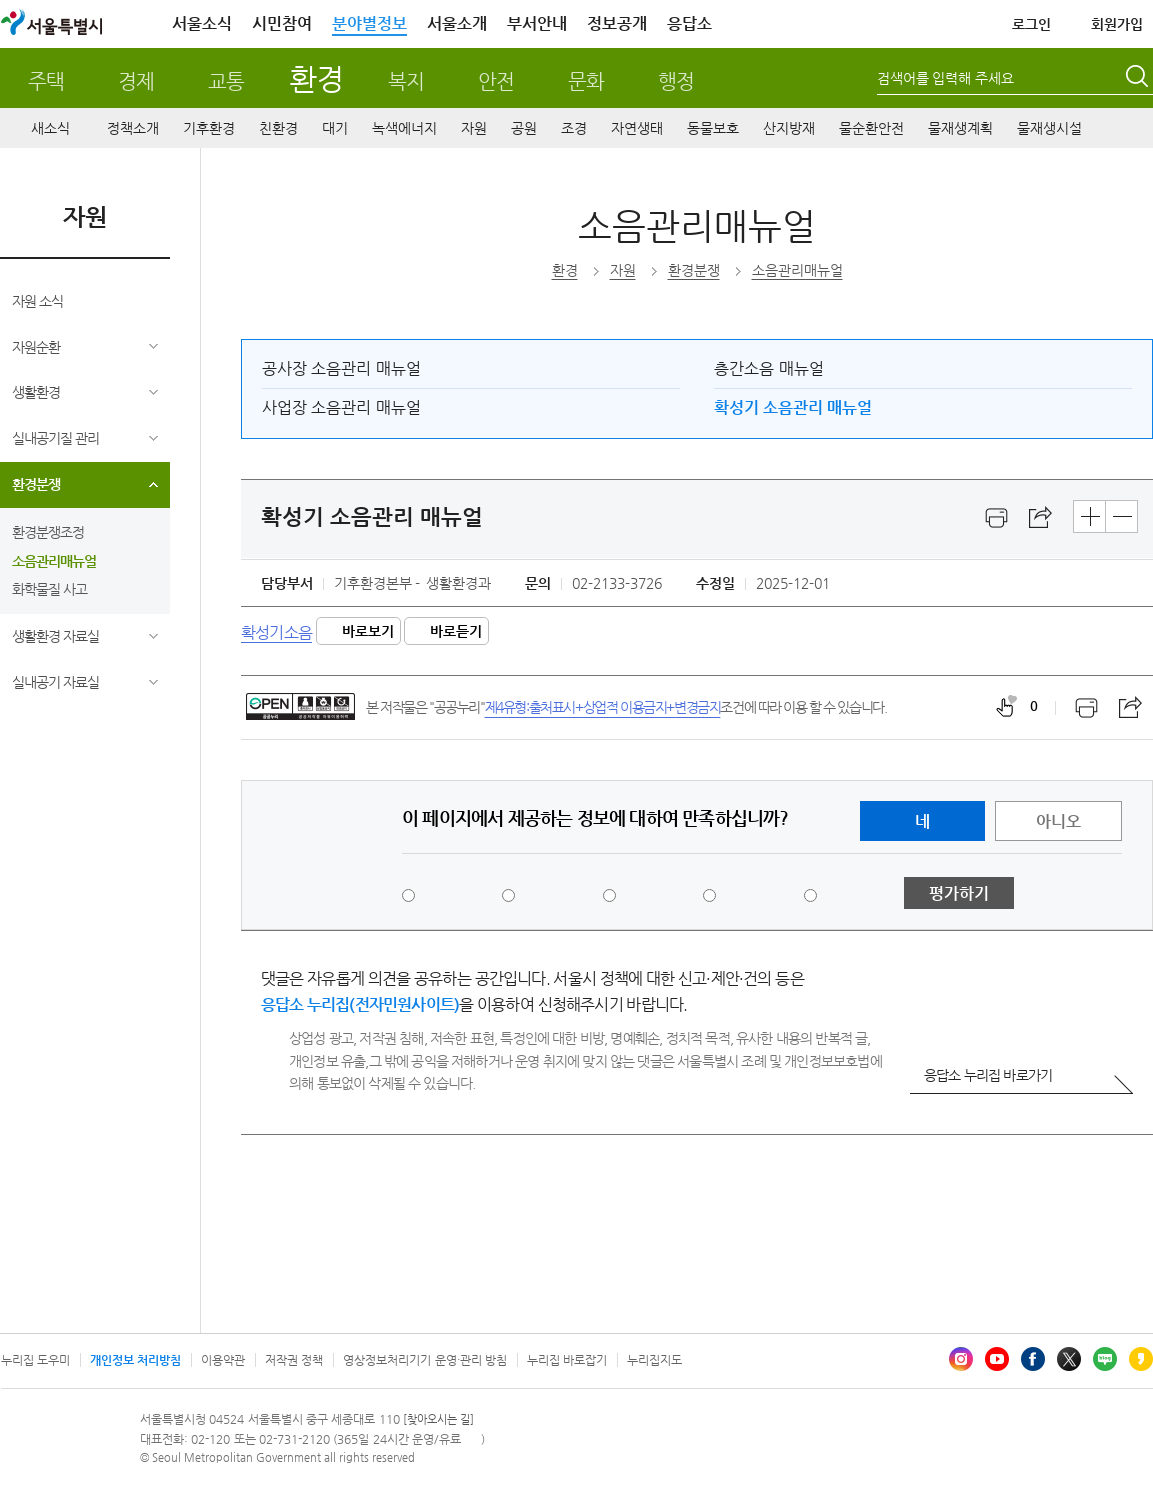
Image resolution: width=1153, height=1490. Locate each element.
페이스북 (1033, 1359)
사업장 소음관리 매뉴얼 (341, 407)
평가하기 (959, 893)
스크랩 (1041, 518)
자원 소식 (37, 301)
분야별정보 (369, 23)
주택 (46, 81)
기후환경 (209, 128)
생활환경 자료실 (55, 636)
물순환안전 (871, 128)
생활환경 (36, 392)
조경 (574, 128)
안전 (496, 81)
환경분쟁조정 (48, 532)
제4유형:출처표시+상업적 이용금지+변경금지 (603, 707)
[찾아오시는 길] (438, 1419)
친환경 (278, 128)
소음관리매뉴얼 (54, 561)
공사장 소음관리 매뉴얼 (341, 368)
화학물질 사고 (49, 589)
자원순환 (36, 347)
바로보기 (368, 631)
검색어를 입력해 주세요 (946, 78)
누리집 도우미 (35, 1360)
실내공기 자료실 (55, 682)
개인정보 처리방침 (135, 1360)
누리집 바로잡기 (567, 1360)
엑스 (1069, 1359)
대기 (335, 128)
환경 (315, 78)
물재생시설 (1049, 128)
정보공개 (617, 23)
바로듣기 (456, 631)
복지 (406, 81)
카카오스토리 (1141, 1359)
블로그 (1105, 1359)
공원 (524, 128)
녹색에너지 (404, 128)
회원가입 (1117, 24)
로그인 (1031, 24)
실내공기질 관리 (55, 438)
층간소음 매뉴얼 (768, 368)
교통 (226, 81)
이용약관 (223, 1360)
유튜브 (997, 1359)
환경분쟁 (36, 484)
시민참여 (282, 23)
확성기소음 (276, 631)
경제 (136, 81)
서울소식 (202, 23)
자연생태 (637, 128)
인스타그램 (961, 1359)
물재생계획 (960, 128)
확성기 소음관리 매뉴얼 (793, 407)
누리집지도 (654, 1360)
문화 (586, 81)
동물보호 (713, 128)
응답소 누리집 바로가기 (988, 1075)
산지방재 (789, 128)
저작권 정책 (294, 1360)
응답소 (689, 23)
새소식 (50, 128)
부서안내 (537, 23)
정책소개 (133, 128)
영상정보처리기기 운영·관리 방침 (425, 1360)
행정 (676, 81)
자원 (474, 128)
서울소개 (457, 23)
